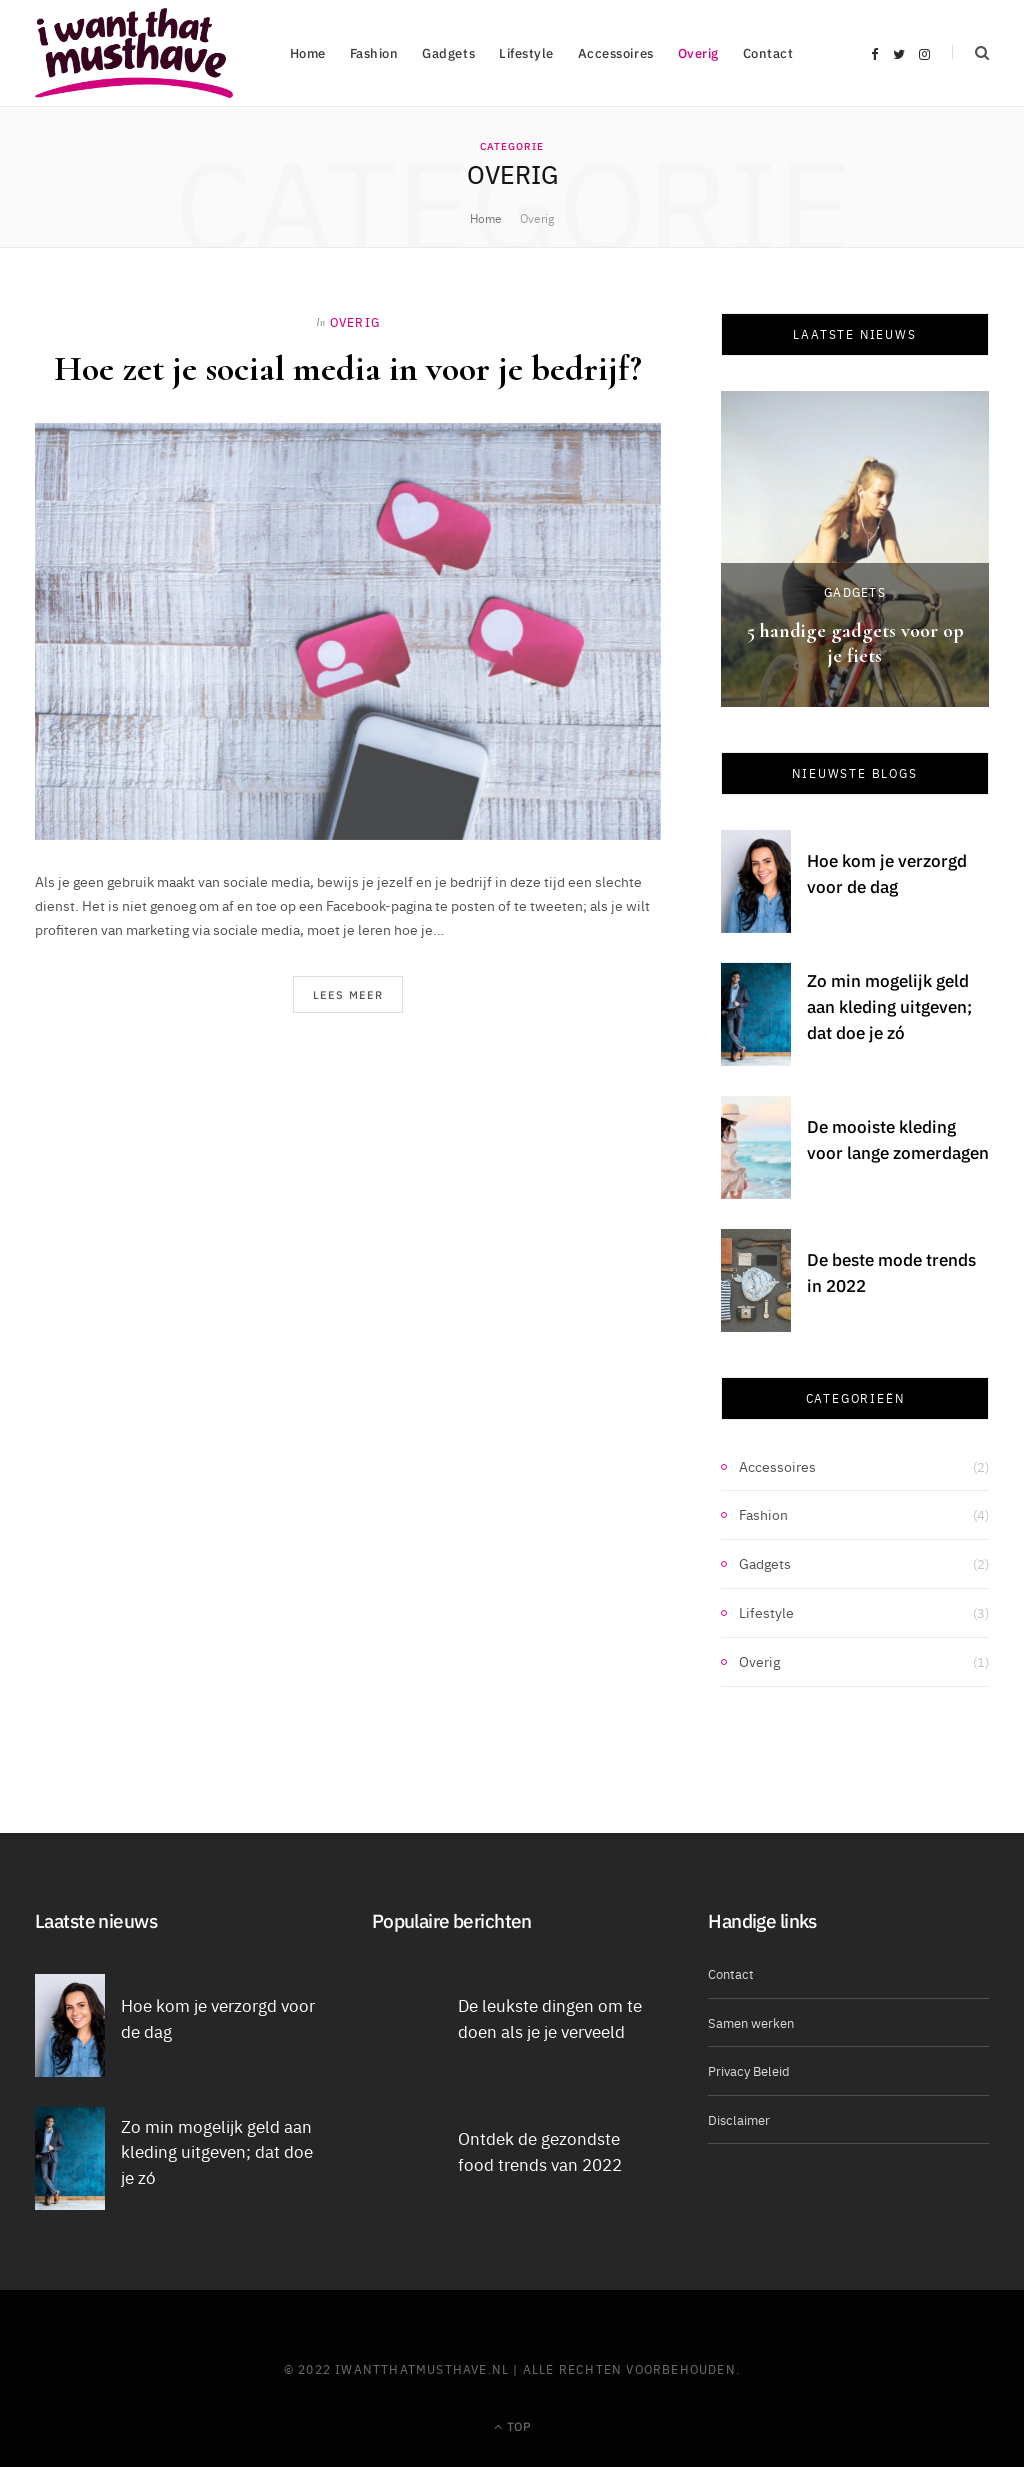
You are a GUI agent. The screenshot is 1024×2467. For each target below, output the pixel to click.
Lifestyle (526, 52)
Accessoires (616, 52)
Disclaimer (739, 2119)
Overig (698, 52)
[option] (855, 548)
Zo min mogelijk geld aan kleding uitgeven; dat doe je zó (889, 1006)
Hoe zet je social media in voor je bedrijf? (348, 368)
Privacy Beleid (749, 2070)
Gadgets (448, 52)
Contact (768, 52)
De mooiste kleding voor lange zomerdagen (898, 1139)
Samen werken (751, 2022)
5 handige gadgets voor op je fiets (855, 643)
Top (512, 2425)
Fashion (374, 52)
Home (308, 52)
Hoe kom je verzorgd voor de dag (887, 873)
